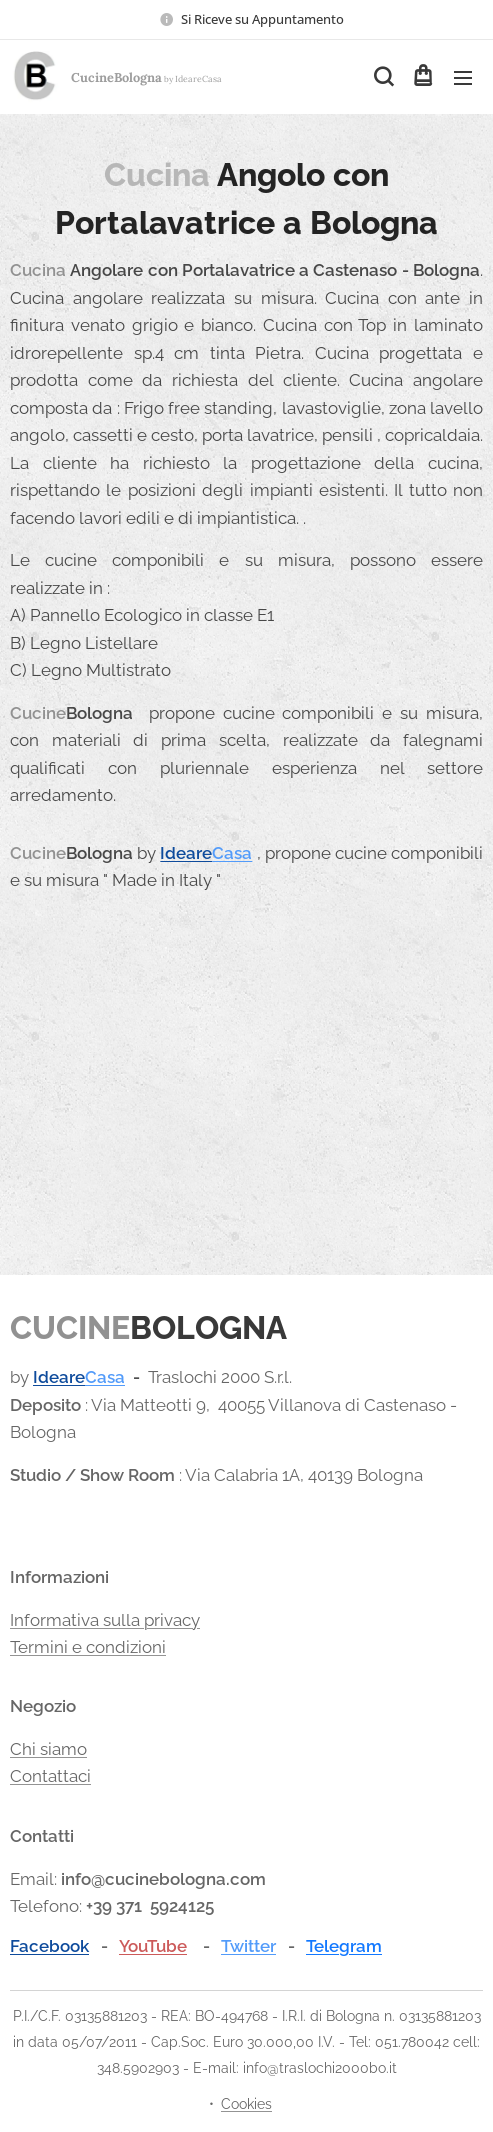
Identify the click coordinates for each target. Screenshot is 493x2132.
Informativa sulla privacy (105, 1619)
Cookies (246, 2104)
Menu (463, 78)
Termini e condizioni (88, 1646)
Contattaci (50, 1776)
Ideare (186, 853)
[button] (382, 77)
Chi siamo (48, 1748)
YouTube (153, 1945)
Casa (232, 853)
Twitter (248, 1945)
